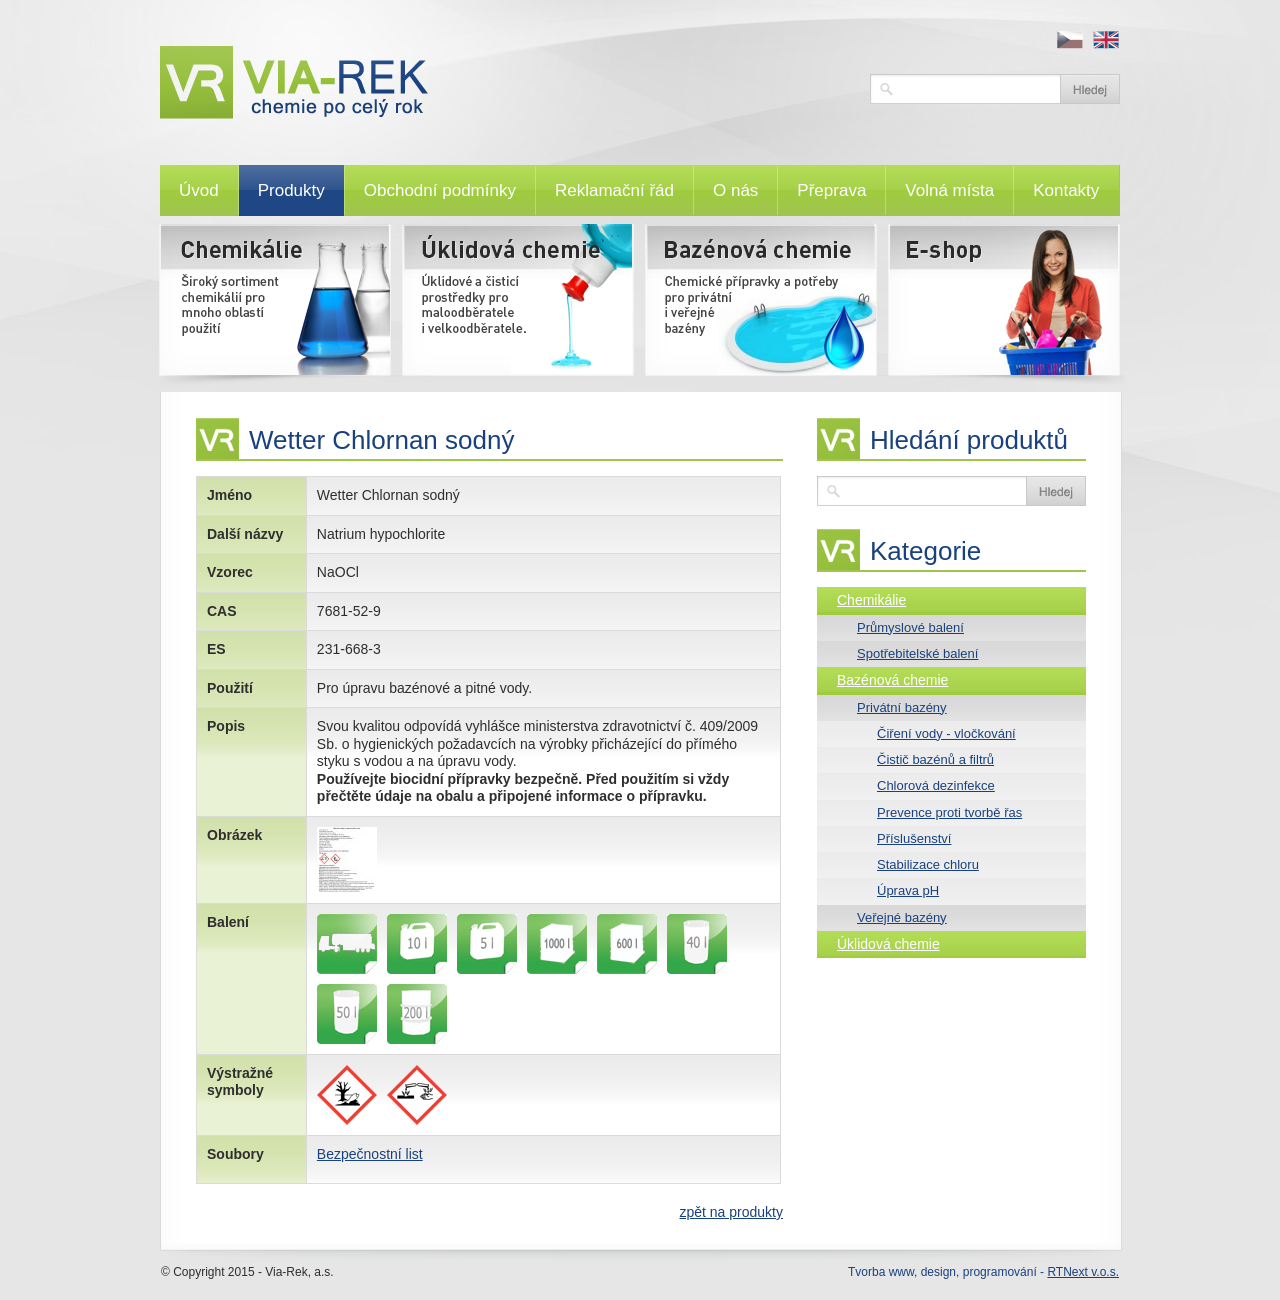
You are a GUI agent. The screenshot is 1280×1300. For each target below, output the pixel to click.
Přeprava (831, 190)
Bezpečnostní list (370, 1154)
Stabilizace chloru (928, 864)
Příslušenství (914, 838)
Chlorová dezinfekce (936, 785)
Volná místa (949, 190)
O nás (735, 190)
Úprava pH (908, 890)
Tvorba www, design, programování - (983, 1272)
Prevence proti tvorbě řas (949, 812)
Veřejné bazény (902, 917)
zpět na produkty (731, 1212)
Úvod (199, 190)
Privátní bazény (902, 707)
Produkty (291, 190)
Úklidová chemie (888, 944)
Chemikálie (871, 600)
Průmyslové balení (910, 627)
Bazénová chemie (892, 680)
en (1106, 40)
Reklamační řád (614, 190)
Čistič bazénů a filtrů (935, 759)
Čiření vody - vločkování (946, 733)
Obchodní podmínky (440, 190)
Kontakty (1066, 190)
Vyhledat (1090, 89)
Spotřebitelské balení (917, 653)
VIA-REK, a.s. (505, 82)
